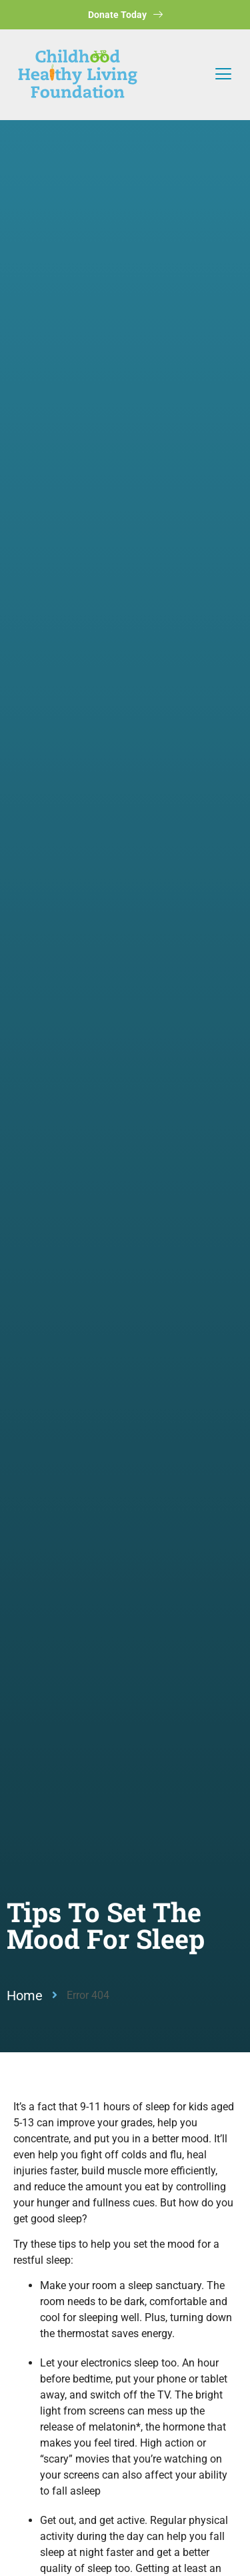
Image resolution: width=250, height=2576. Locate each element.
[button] (223, 75)
